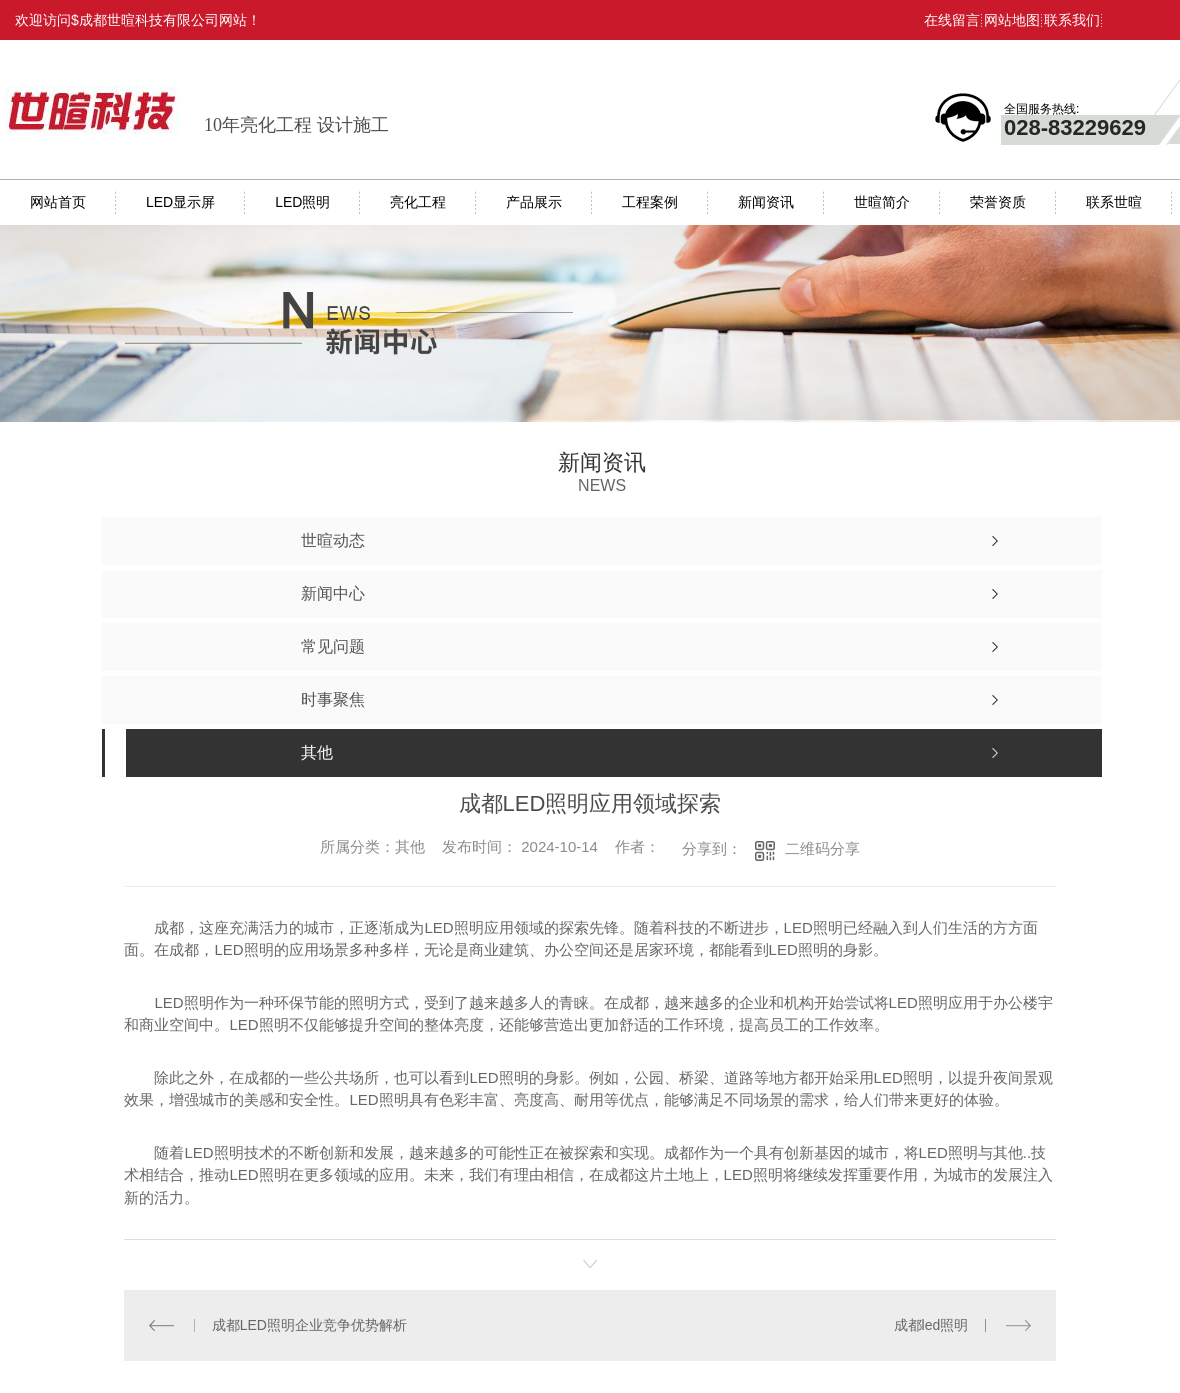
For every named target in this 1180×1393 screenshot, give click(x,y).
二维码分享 (822, 848)
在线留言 (952, 20)
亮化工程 (418, 202)
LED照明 (302, 202)
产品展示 (534, 202)
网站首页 (58, 202)
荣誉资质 (998, 202)
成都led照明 (931, 1325)
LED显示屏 (180, 202)
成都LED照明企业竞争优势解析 (309, 1325)
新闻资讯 (766, 202)
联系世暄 (1114, 202)
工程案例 (650, 202)
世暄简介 (882, 202)
